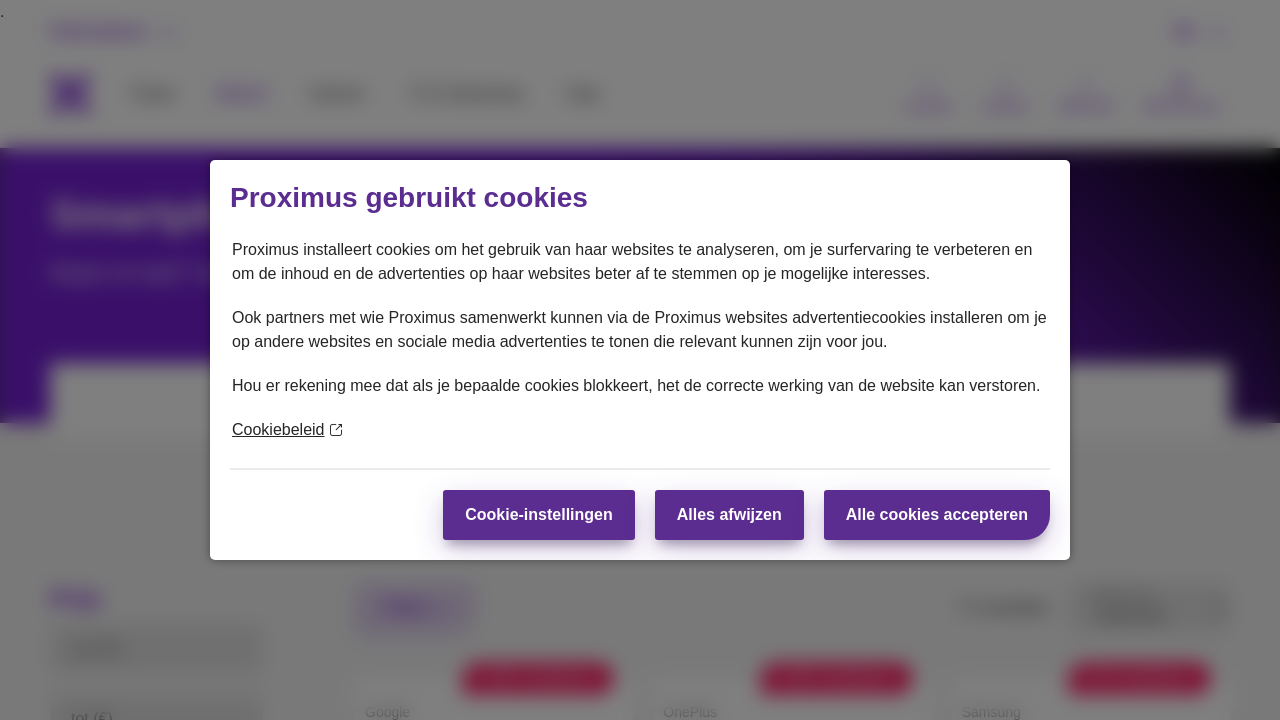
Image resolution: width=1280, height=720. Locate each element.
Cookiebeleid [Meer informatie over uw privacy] (287, 429)
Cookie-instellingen (539, 514)
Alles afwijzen (729, 514)
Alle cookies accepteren (937, 514)
